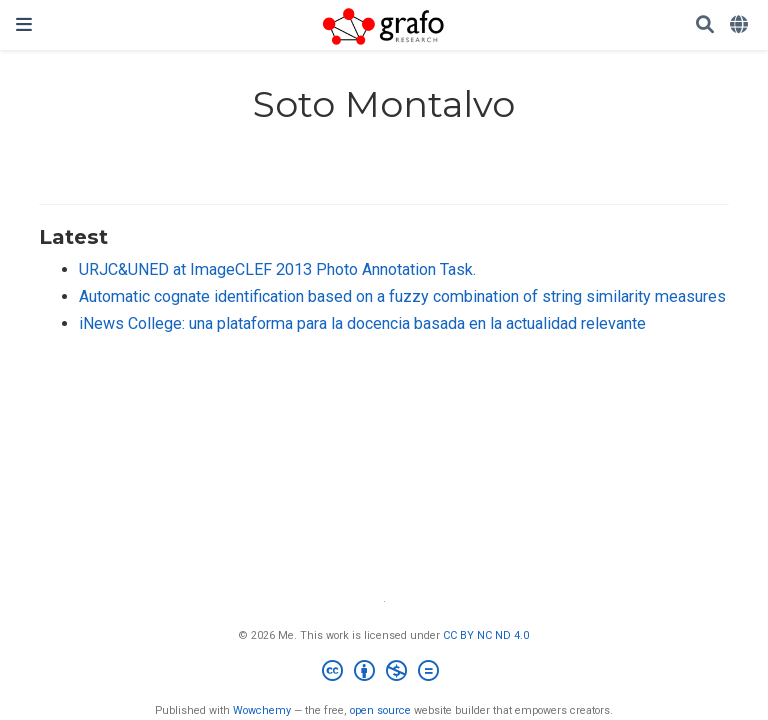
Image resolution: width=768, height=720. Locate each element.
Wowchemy (262, 710)
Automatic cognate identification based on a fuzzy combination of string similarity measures (402, 296)
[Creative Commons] (384, 673)
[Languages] (741, 25)
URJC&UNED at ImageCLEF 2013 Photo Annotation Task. (277, 269)
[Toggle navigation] (24, 24)
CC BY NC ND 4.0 (486, 635)
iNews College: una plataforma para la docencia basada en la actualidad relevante (362, 323)
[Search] (705, 25)
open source (380, 710)
